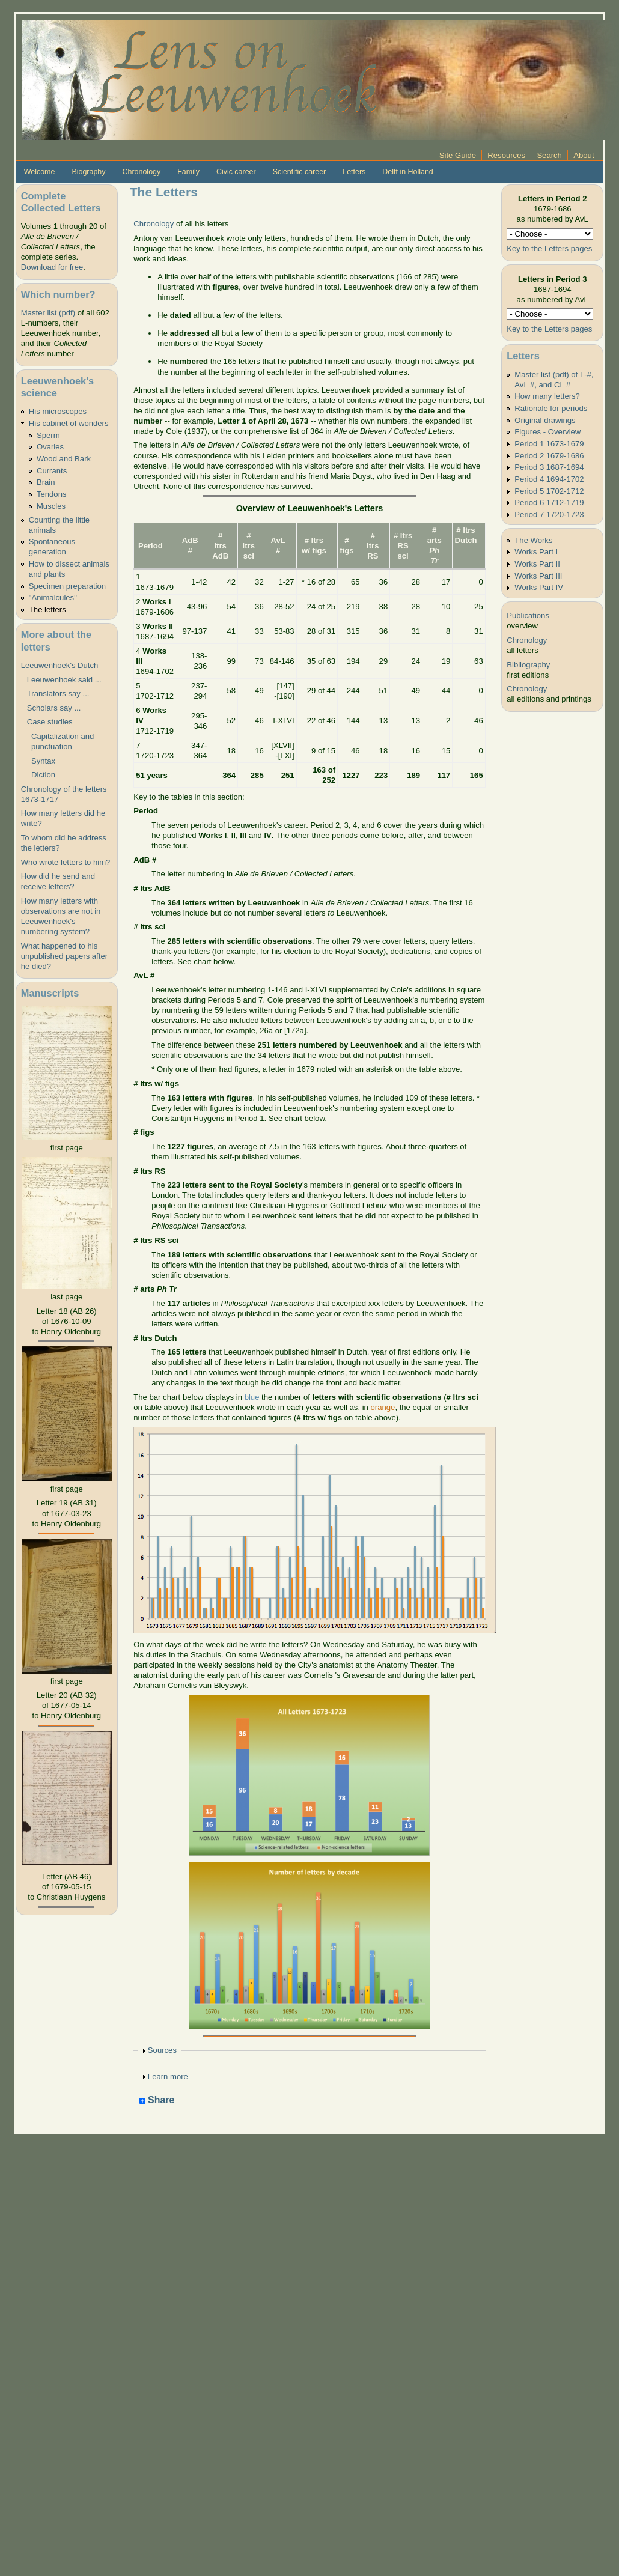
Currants (52, 470)
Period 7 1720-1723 (549, 514)
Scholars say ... (54, 707)
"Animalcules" (53, 597)
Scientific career (299, 172)
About (583, 155)
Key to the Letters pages (549, 248)
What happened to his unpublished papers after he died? (64, 956)
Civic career (236, 172)
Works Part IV (538, 587)
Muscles (51, 506)
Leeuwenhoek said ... (64, 679)
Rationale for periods (550, 408)
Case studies (50, 721)
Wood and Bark (64, 458)
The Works (533, 540)
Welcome (39, 172)
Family (188, 172)
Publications (528, 615)
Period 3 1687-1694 (549, 467)
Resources (506, 155)
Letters (354, 172)
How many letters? (547, 396)
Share (157, 2100)
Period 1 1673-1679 (549, 443)
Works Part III (538, 575)
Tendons (52, 494)
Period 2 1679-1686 (549, 455)
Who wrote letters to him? (66, 862)
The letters (47, 609)
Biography (88, 172)
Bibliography (528, 664)
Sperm (48, 435)
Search (549, 155)
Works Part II (537, 563)
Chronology (142, 172)
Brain (46, 482)
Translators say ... (58, 693)
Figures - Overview (547, 431)
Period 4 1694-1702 (549, 479)
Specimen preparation (67, 586)
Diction (41, 774)
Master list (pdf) (48, 312)
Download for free (52, 267)
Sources (162, 2050)
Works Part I (536, 551)
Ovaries (50, 446)
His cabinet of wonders (69, 423)
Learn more (168, 2076)
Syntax (41, 760)
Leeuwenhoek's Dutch (60, 665)
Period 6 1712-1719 (549, 502)
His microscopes (58, 411)
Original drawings (544, 420)
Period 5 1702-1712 (549, 491)
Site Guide (457, 155)
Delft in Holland (407, 172)
